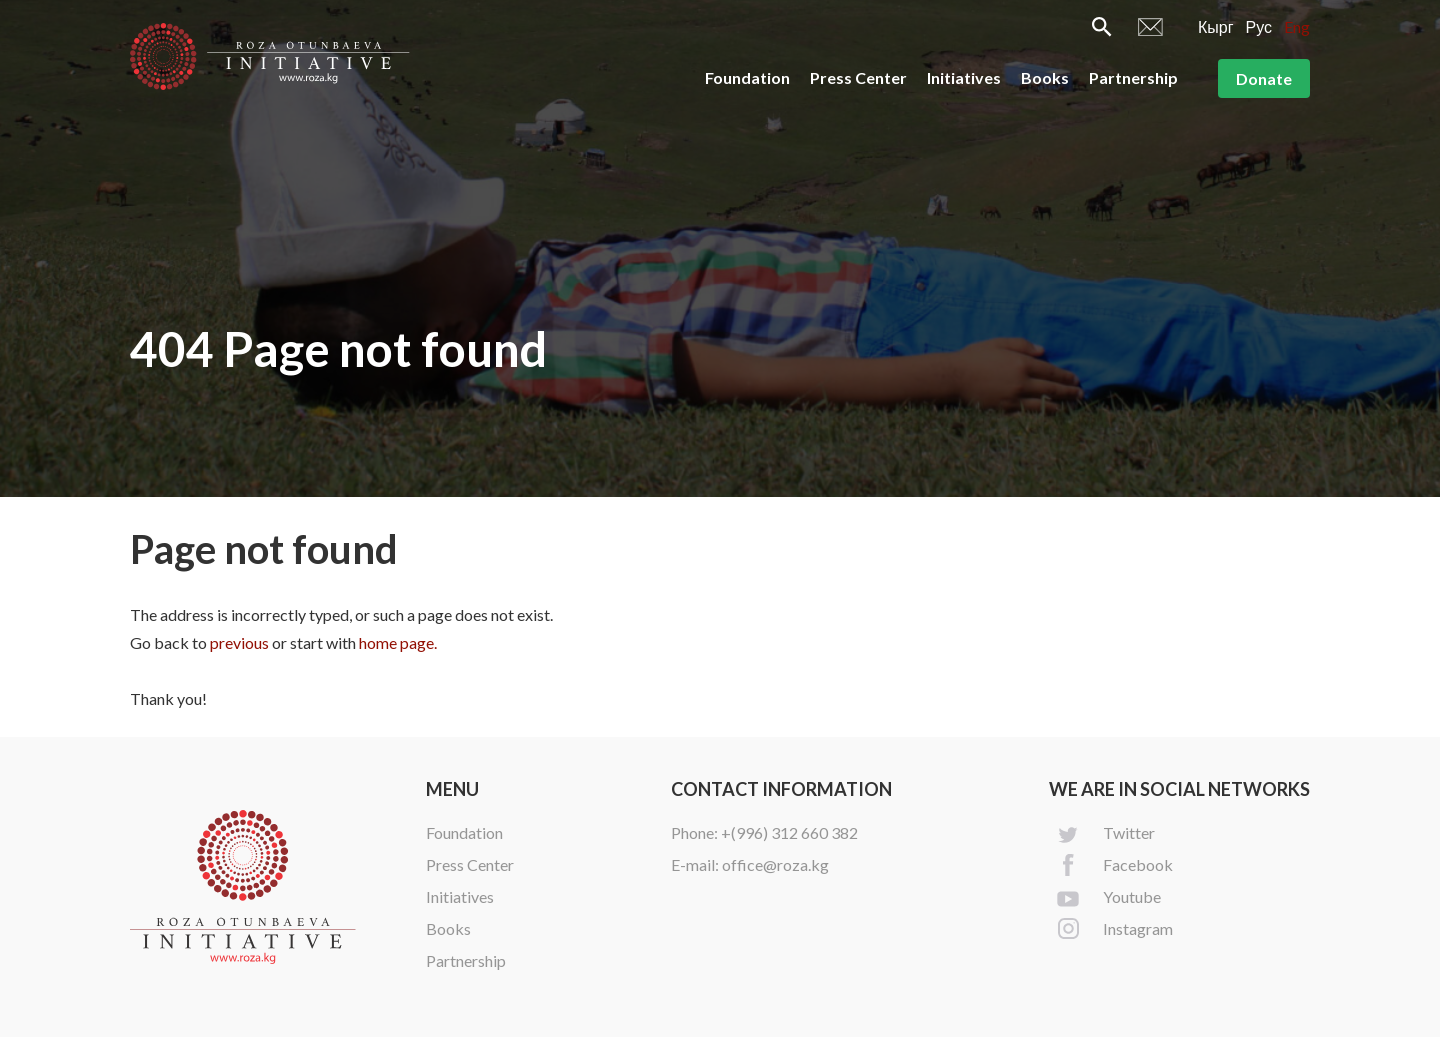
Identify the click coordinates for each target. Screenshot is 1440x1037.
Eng (1297, 26)
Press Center (858, 77)
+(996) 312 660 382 (789, 832)
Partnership (1133, 77)
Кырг (1216, 26)
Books (1045, 77)
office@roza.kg (775, 864)
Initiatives (964, 77)
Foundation (747, 77)
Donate (1264, 78)
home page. (398, 642)
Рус (1259, 26)
